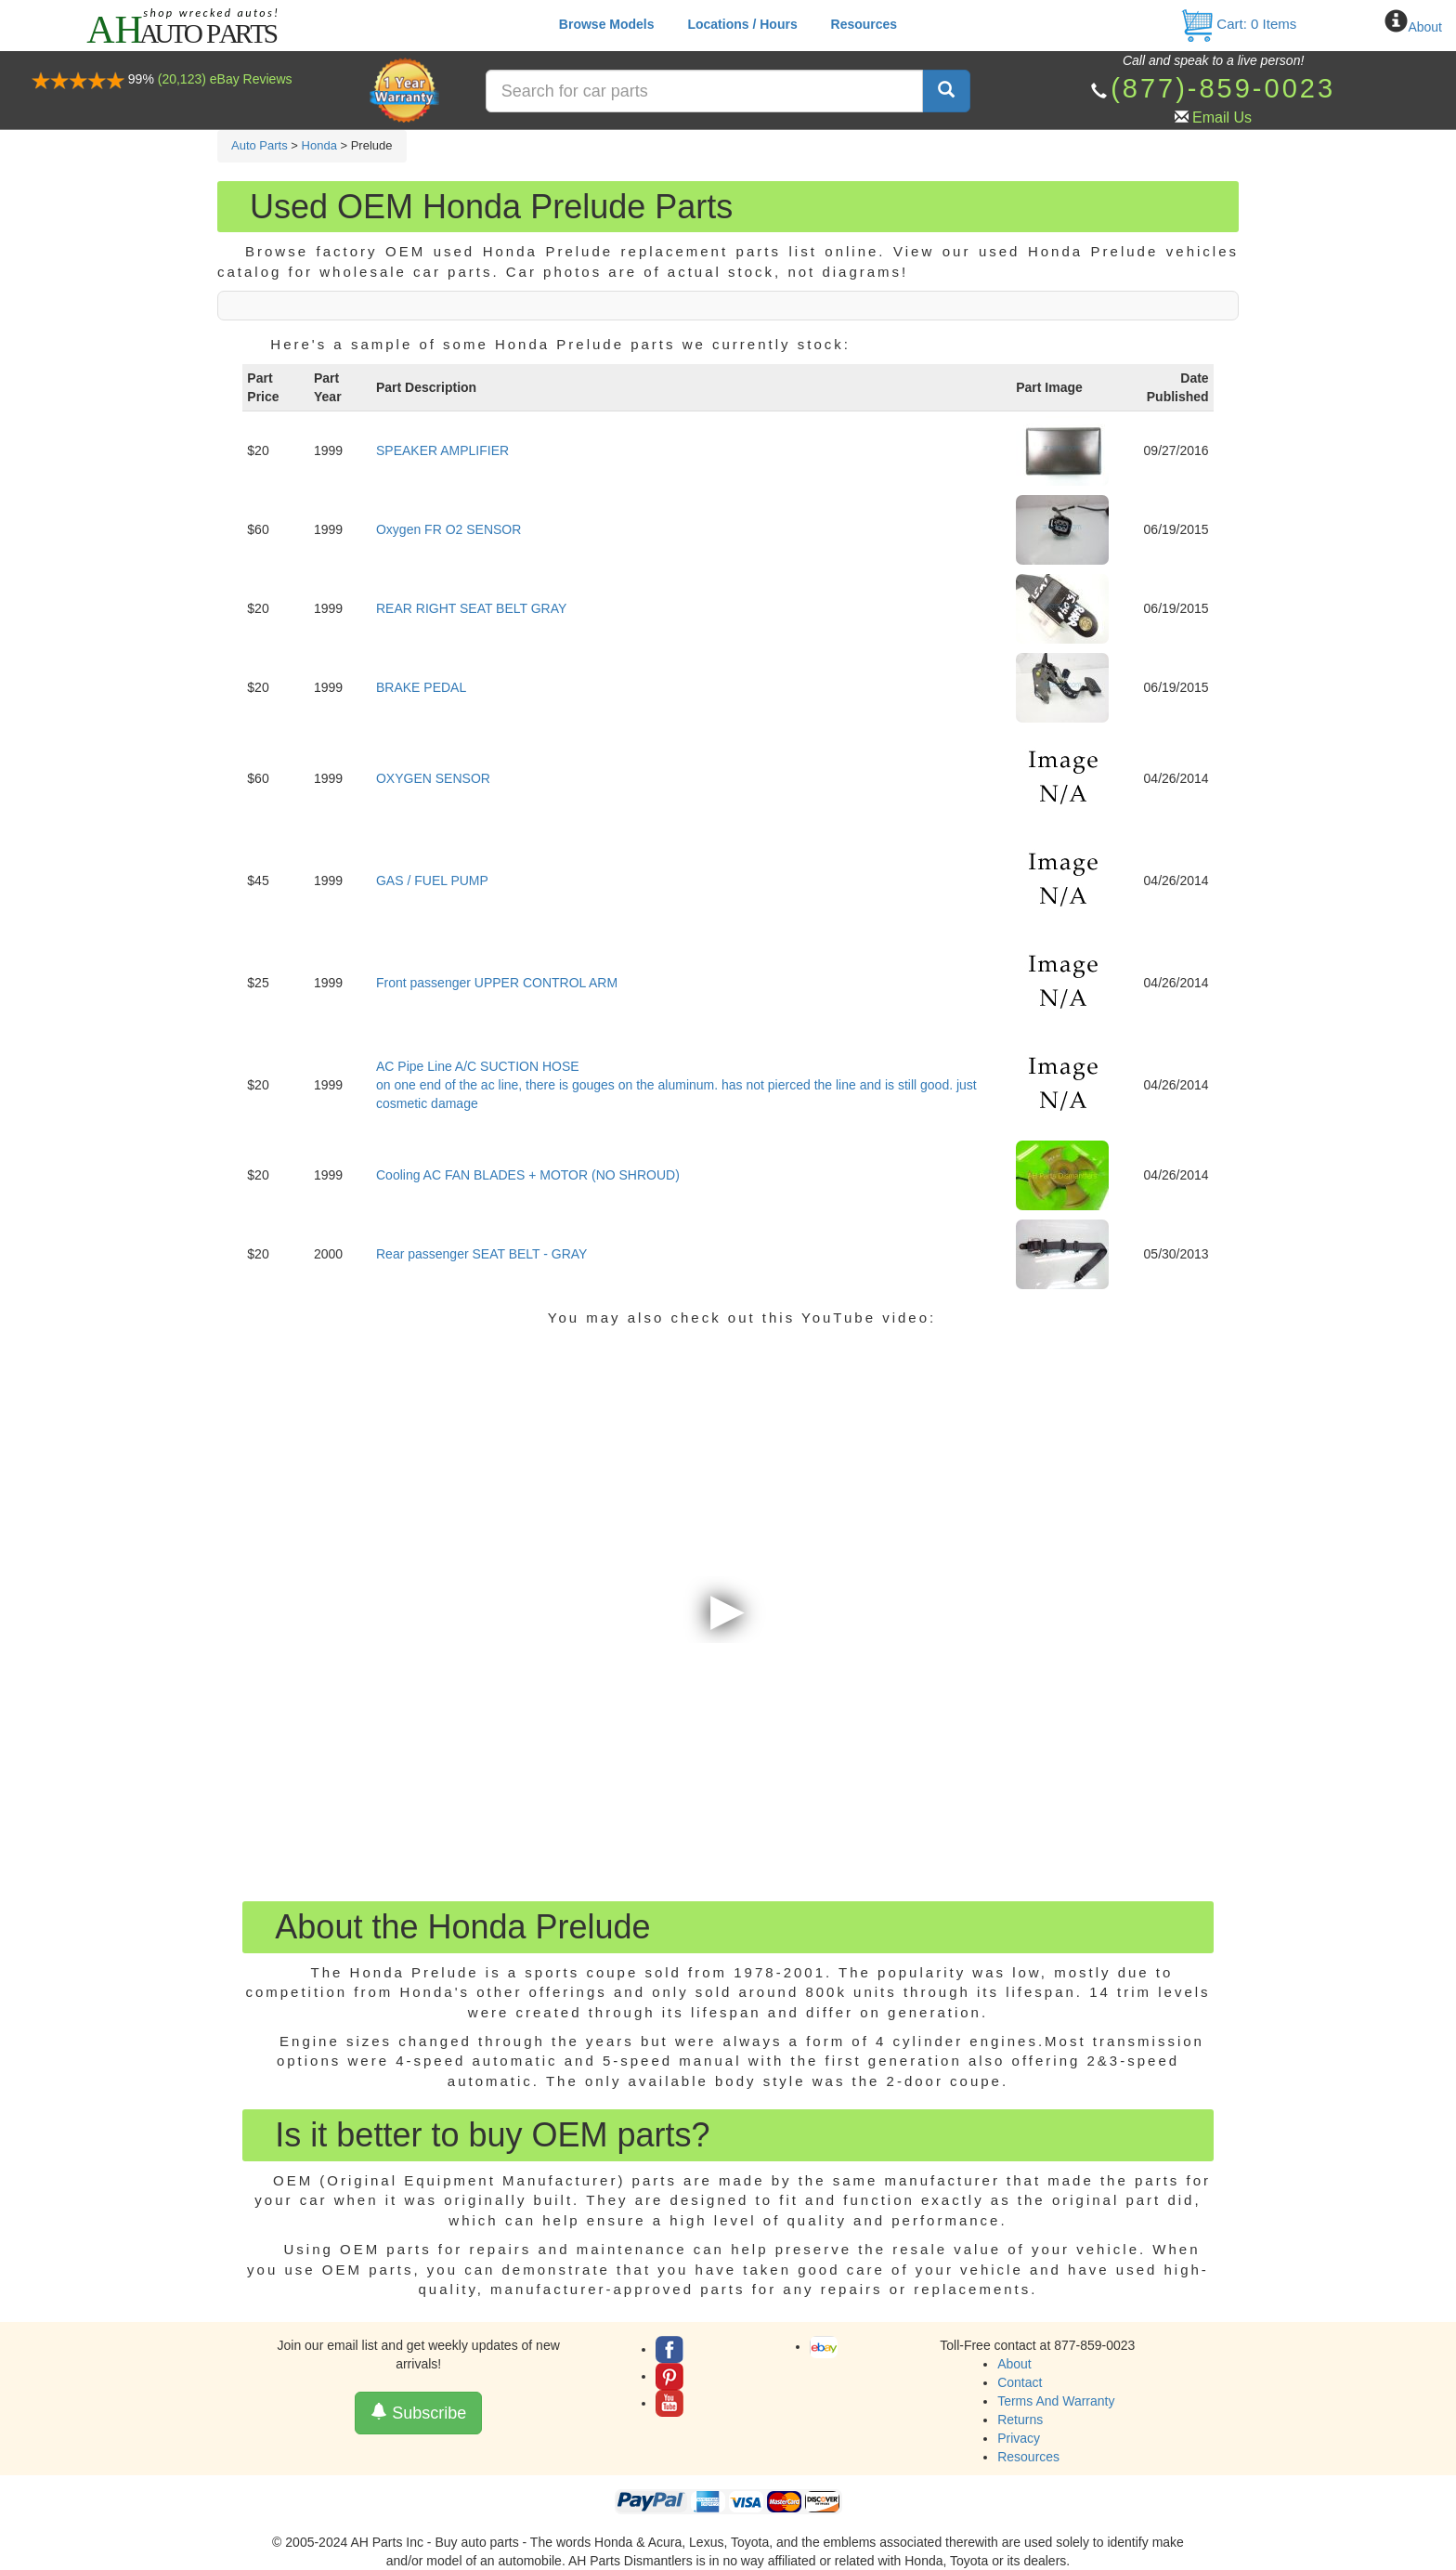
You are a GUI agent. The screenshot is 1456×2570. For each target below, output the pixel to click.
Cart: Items (1238, 24)
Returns (1020, 2419)
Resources (864, 24)
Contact (1019, 2382)
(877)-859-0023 (1223, 88)
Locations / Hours (742, 24)
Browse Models (607, 24)
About (1425, 27)
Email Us (1222, 117)
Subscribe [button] (418, 2412)
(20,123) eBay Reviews (225, 79)
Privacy (1018, 2438)
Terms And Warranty (1055, 2401)
